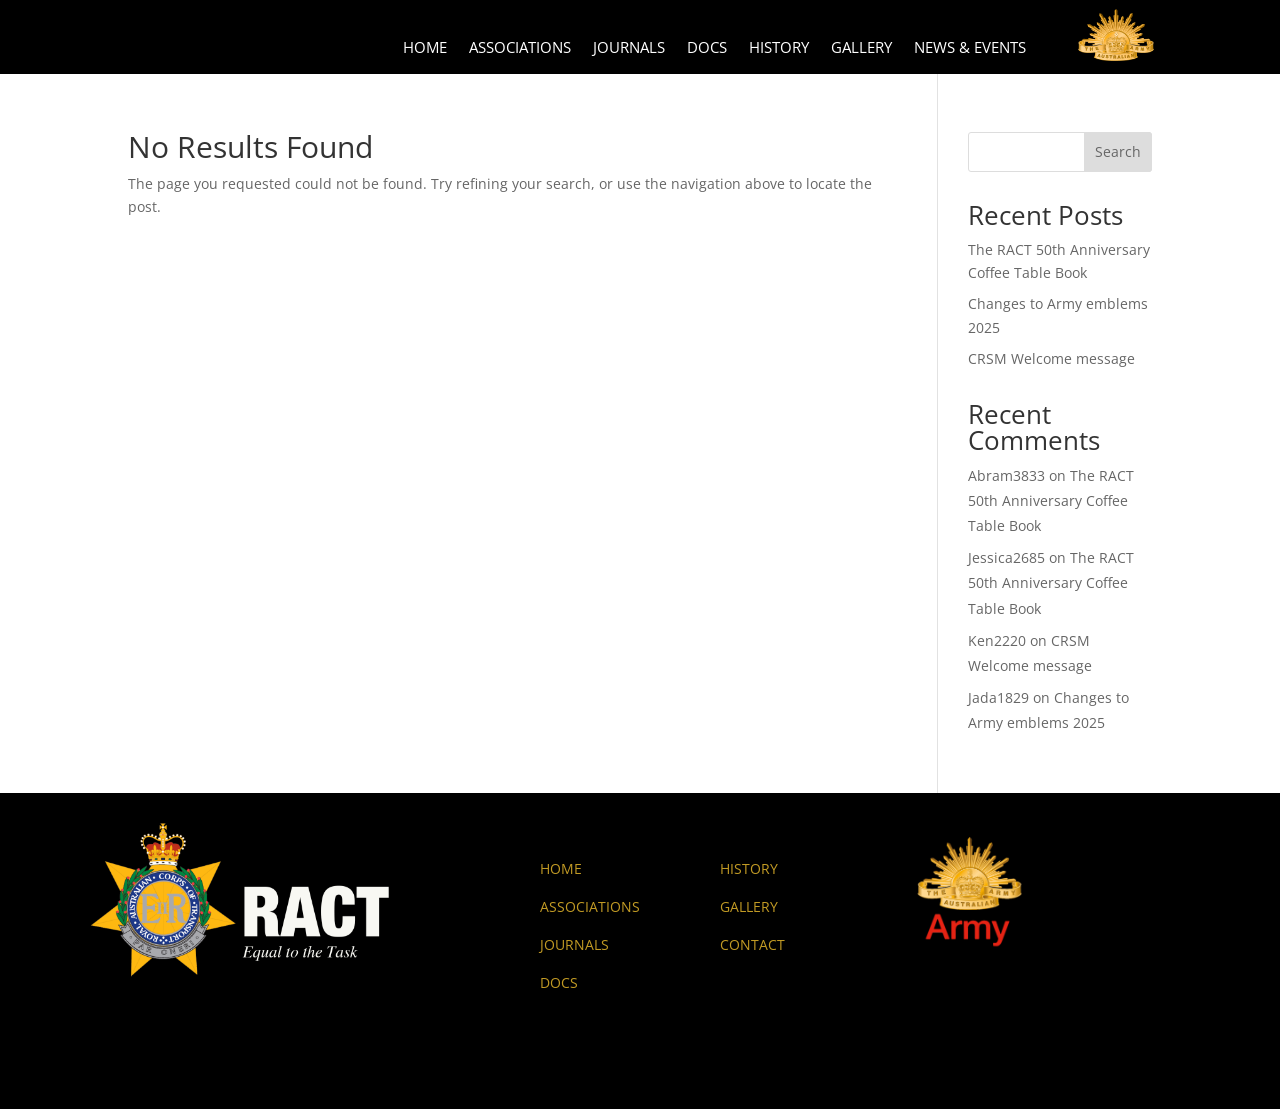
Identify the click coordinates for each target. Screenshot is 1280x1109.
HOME (561, 868)
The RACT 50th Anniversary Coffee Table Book (1051, 500)
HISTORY (749, 868)
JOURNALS (574, 944)
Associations (520, 48)
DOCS (559, 982)
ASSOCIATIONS (590, 906)
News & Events (970, 48)
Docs (707, 48)
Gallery (861, 48)
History (779, 48)
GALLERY (749, 906)
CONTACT (752, 944)
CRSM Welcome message (1051, 358)
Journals (629, 48)
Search (1118, 151)
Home (425, 48)
